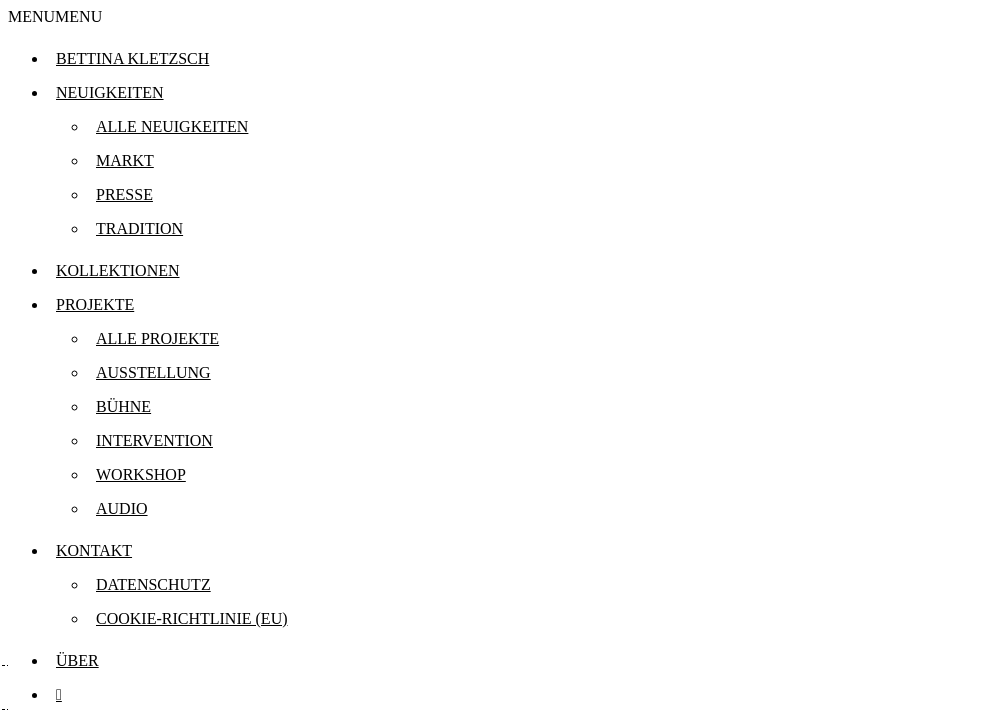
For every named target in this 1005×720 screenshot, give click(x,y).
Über (77, 660)
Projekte (95, 304)
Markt (125, 160)
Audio (122, 508)
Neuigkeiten (110, 92)
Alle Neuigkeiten (172, 126)
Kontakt (94, 550)
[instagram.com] (59, 694)
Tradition (139, 228)
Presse (124, 194)
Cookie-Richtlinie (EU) (192, 618)
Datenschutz (153, 584)
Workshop (141, 474)
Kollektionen (118, 270)
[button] (55, 16)
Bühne (123, 406)
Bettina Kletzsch (132, 58)
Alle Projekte (157, 338)
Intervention (154, 440)
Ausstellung (153, 372)
